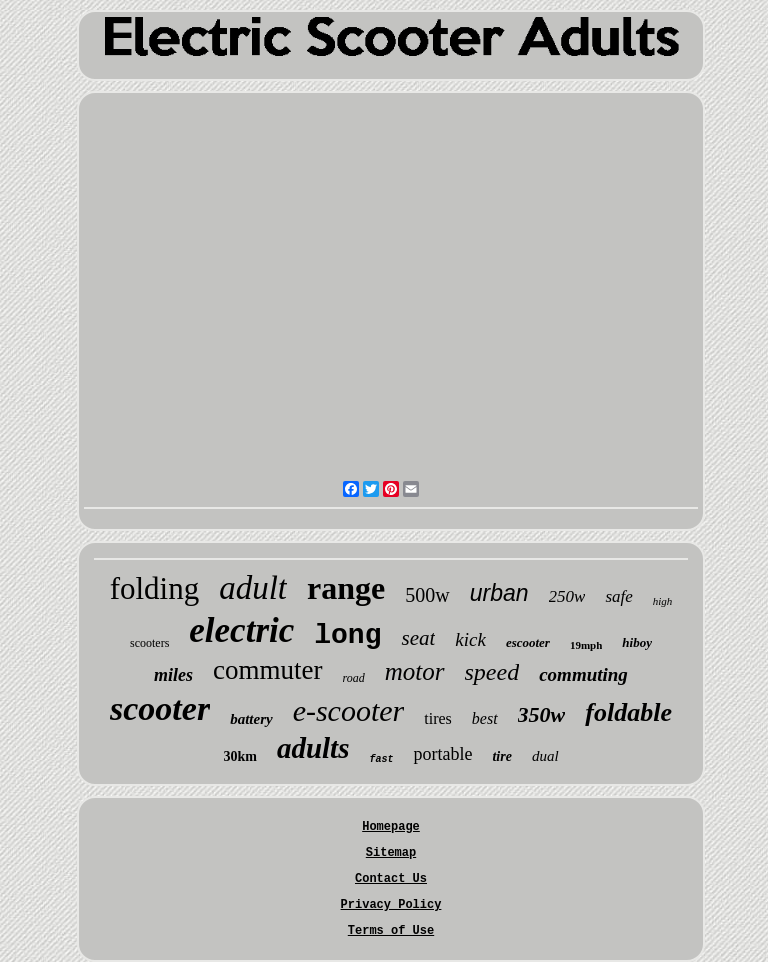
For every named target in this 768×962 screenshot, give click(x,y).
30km (239, 756)
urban (499, 593)
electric (241, 630)
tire (501, 756)
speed (492, 672)
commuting (583, 674)
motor (415, 671)
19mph (586, 645)
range (346, 588)
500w (427, 595)
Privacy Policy (391, 905)
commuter (267, 670)
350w (542, 714)
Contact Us (391, 879)
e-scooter (349, 710)
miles (173, 675)
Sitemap (391, 853)
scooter (160, 708)
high (663, 601)
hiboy (637, 642)
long (347, 635)
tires (438, 718)
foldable (628, 712)
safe (618, 596)
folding (155, 588)
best (485, 718)
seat (418, 638)
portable (442, 754)
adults (313, 748)
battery (251, 719)
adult (253, 588)
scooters (149, 643)
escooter (528, 642)
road (354, 678)
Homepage (391, 827)
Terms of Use (391, 931)
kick (470, 639)
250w (567, 596)
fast (381, 759)
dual (545, 756)
